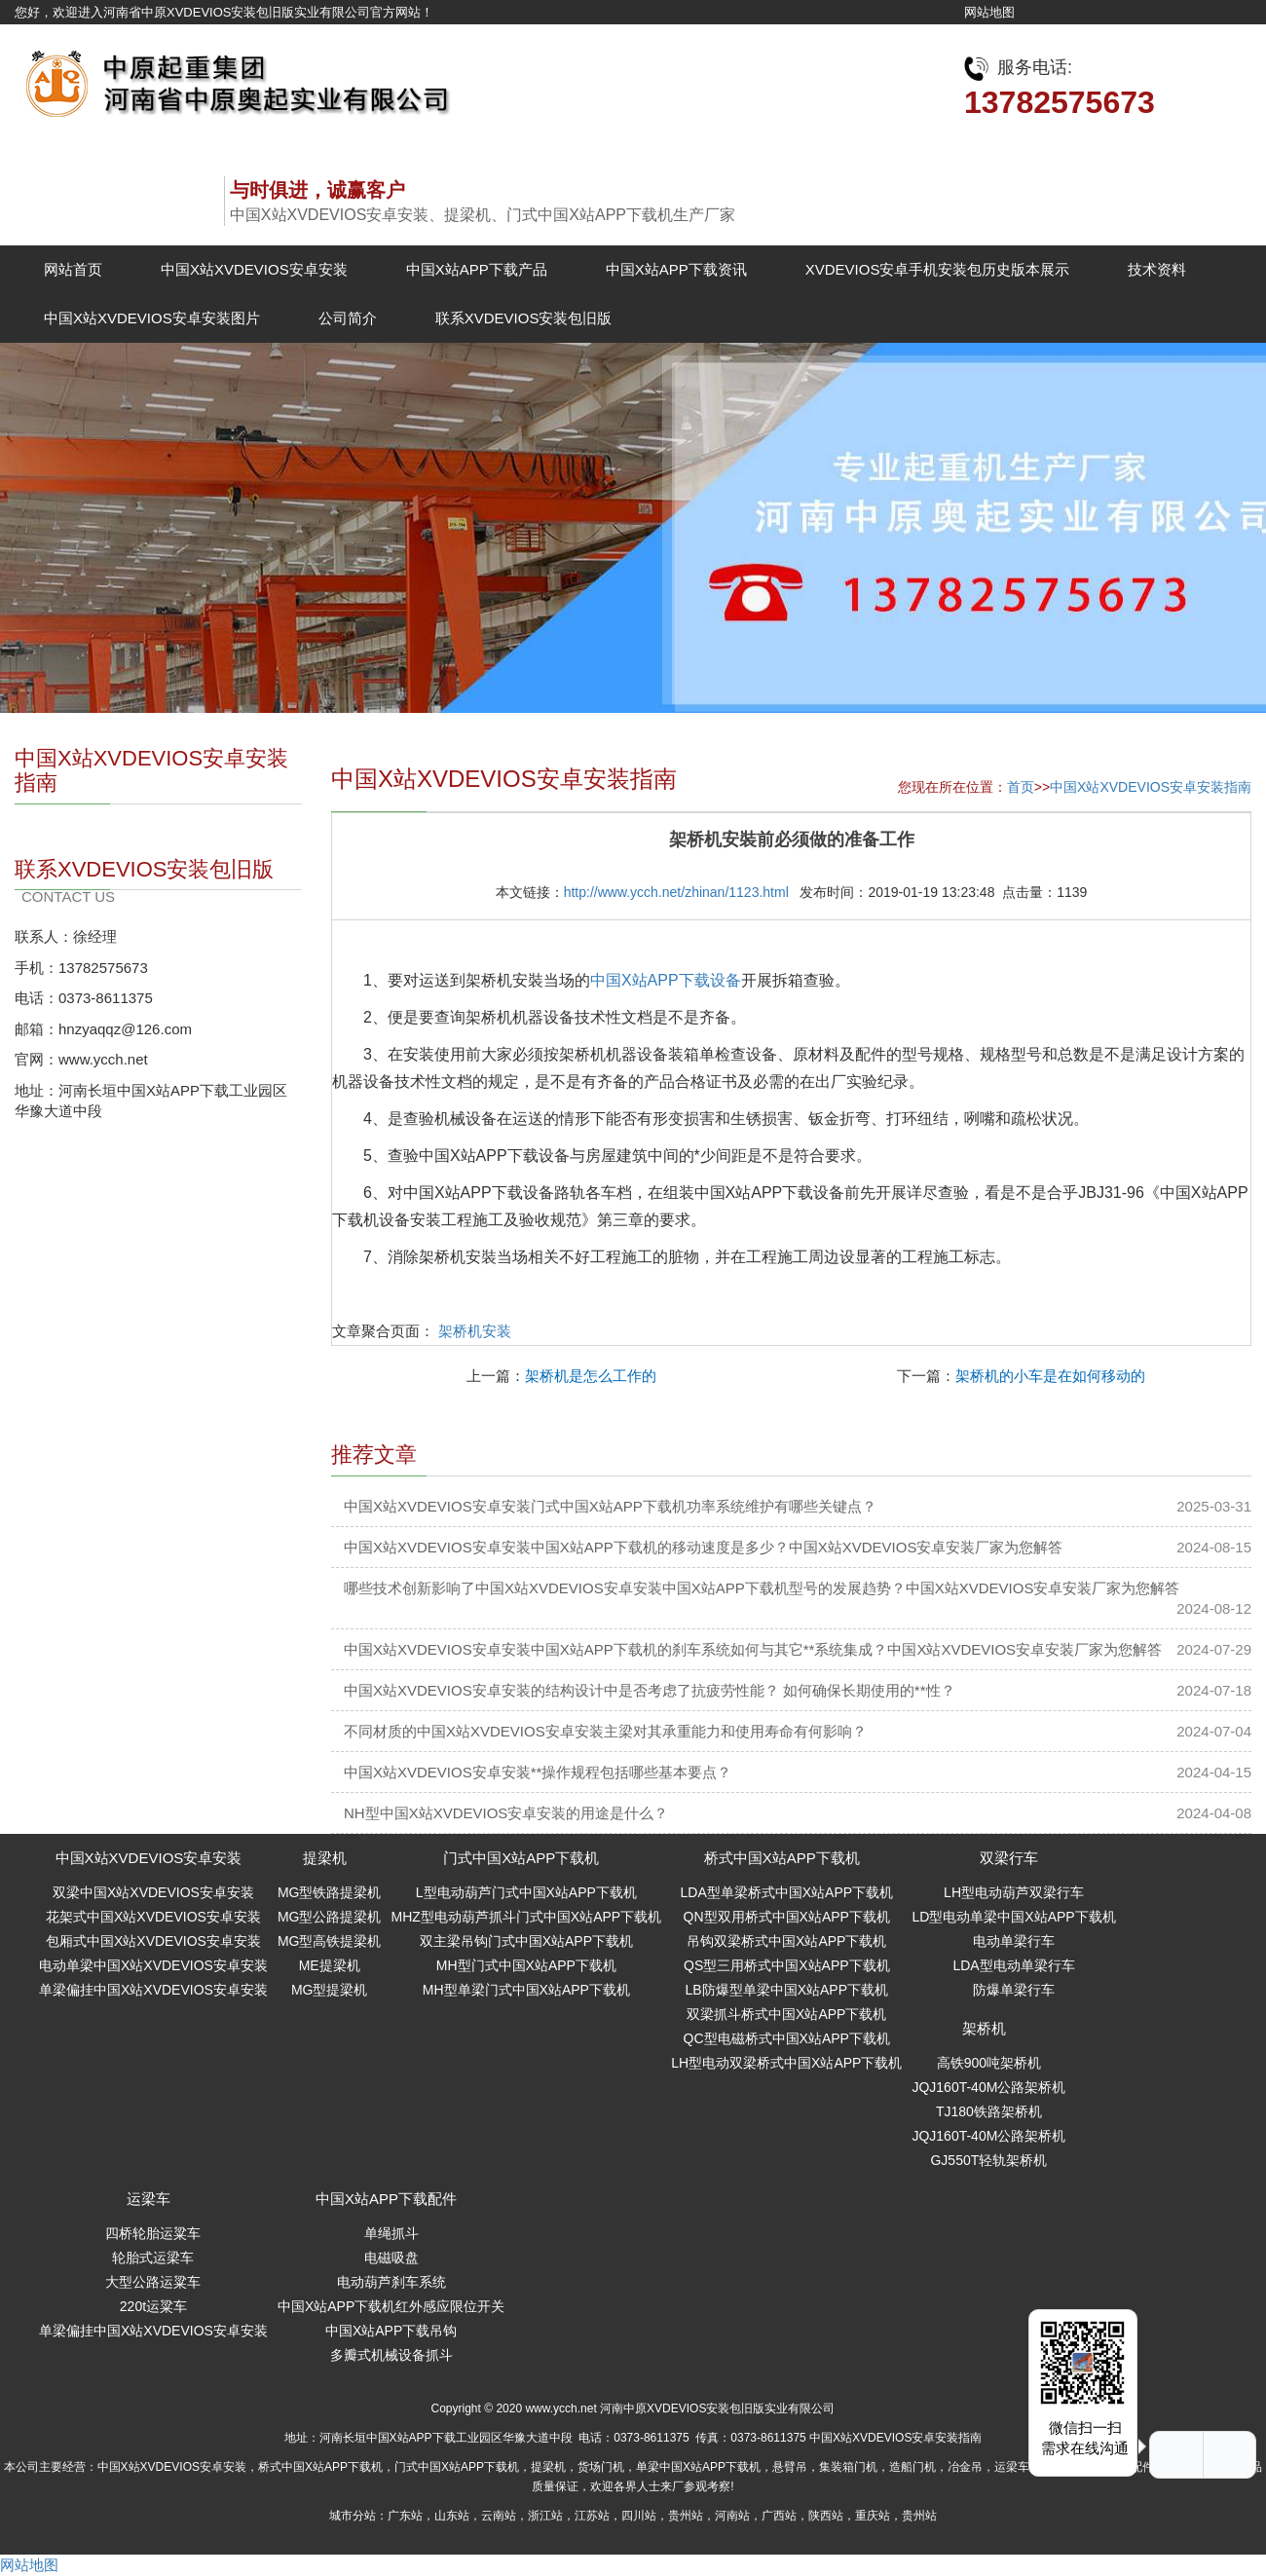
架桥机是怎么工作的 (590, 1375)
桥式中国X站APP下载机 (782, 1857)
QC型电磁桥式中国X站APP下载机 (787, 2038)
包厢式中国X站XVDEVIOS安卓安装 (153, 1941)
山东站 (451, 2515)
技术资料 (1157, 269)
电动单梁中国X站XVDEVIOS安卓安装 (153, 1965)
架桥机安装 (474, 1331)
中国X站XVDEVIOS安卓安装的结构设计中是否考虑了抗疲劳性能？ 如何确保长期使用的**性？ (649, 1690)
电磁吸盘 (391, 2257)
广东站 (405, 2515)
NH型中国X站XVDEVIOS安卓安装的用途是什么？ (506, 1813)
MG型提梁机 (329, 1989)
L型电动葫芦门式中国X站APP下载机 (526, 1892)
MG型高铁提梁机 (330, 1941)
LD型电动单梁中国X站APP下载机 (1013, 1916)
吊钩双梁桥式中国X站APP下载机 (786, 1941)
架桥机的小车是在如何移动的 (1050, 1375)
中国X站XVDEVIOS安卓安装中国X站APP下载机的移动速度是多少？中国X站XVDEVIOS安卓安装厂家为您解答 (703, 1547)
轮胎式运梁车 (153, 2257)
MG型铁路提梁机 (330, 1892)
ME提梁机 (329, 1965)
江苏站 (592, 2515)
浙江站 (545, 2515)
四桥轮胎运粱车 (153, 2233)
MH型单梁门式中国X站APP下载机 (526, 1989)
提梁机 (325, 1857)
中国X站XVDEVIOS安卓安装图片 (152, 318)
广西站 (779, 2515)
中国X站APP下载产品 (476, 269)
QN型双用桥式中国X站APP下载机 (787, 1916)
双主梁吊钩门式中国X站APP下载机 (526, 1941)
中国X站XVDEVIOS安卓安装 (254, 269)
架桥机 (984, 2028)
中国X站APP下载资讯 (676, 269)
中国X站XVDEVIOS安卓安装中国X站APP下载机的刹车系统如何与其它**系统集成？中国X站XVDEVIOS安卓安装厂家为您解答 (753, 1649)
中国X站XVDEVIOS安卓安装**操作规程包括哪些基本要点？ (537, 1772)
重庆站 (872, 2515)
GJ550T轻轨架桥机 (988, 2160)
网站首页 (73, 269)
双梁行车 (1009, 1857)
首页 (1020, 787)
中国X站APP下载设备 (665, 980)
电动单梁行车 (1014, 1941)
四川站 (638, 2515)
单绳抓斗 (391, 2233)
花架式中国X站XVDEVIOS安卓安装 (153, 1916)
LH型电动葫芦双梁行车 (1014, 1892)
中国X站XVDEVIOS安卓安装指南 (1150, 787)
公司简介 (347, 318)
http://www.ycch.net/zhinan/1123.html (676, 892)
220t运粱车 (153, 2306)
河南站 (732, 2515)
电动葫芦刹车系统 (391, 2282)
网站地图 (989, 12)
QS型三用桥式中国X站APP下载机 (787, 1965)
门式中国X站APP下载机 (521, 1857)
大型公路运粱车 (153, 2282)
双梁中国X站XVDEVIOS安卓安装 (153, 1892)
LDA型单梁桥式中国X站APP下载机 (787, 1892)
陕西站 (825, 2515)
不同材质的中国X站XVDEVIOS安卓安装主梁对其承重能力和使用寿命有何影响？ (605, 1731)
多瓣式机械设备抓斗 (391, 2355)
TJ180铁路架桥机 (989, 2111)
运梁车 (148, 2198)
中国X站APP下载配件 (386, 2198)
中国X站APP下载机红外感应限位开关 (391, 2306)
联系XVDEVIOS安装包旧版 (524, 318)
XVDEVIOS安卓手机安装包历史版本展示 (937, 269)
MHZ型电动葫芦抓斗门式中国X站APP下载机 (526, 1916)
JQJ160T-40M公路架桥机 (988, 2087)
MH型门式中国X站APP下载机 (526, 1965)
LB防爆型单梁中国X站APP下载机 (787, 1989)
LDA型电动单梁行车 (1013, 1965)
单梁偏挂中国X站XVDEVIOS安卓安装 (153, 1989)
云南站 (498, 2515)
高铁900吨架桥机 (989, 2063)
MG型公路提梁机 (330, 1916)
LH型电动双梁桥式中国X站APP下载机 (786, 2063)
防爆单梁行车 (1014, 1989)
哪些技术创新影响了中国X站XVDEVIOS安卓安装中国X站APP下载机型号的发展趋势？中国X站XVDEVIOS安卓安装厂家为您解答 (761, 1588)
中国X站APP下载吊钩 (391, 2330)
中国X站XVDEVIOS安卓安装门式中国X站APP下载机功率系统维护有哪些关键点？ (610, 1506)
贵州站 (685, 2515)
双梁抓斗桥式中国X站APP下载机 (786, 2014)
